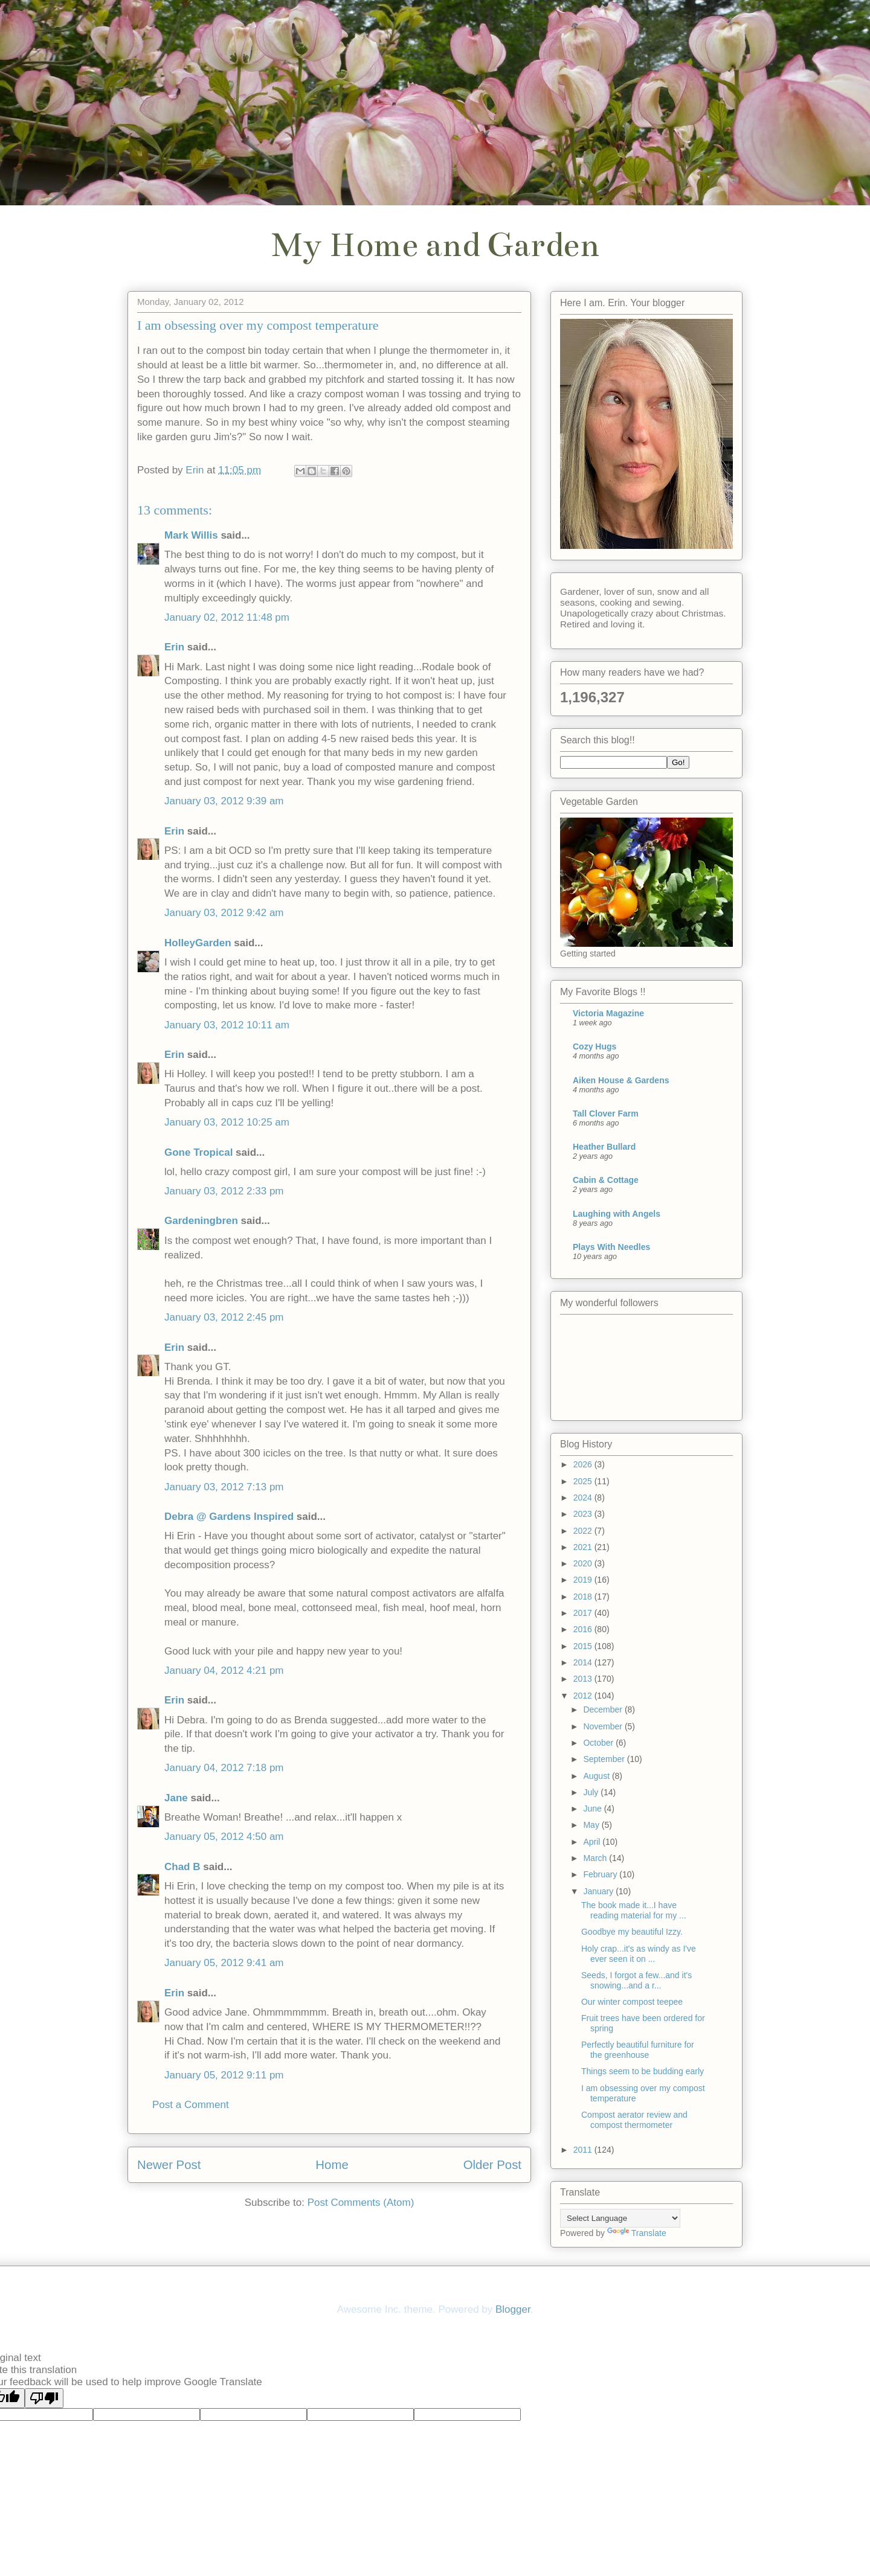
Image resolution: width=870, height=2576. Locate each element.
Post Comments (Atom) (361, 2202)
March (596, 1858)
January (599, 1891)
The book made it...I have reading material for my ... (633, 1910)
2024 (583, 1497)
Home (331, 2164)
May (592, 1825)
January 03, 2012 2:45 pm (224, 1317)
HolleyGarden (197, 943)
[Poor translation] (44, 2398)
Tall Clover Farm (606, 1113)
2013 (583, 1679)
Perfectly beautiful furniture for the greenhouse (637, 2050)
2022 (583, 1531)
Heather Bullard (604, 1147)
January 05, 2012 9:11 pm (224, 2075)
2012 (583, 1695)
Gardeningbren (201, 1220)
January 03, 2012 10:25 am (226, 1122)
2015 (583, 1646)
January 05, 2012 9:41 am (224, 1963)
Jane (176, 1798)
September (605, 1759)
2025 (583, 1481)
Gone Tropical (198, 1152)
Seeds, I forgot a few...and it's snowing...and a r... (636, 1980)
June (593, 1808)
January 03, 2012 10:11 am (226, 1025)
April (592, 1842)
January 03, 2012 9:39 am (224, 801)
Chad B (182, 1867)
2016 (583, 1629)
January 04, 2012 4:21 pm (224, 1670)
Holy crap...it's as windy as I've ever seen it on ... (638, 1954)
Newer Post (169, 2164)
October (599, 1743)
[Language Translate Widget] (620, 2218)
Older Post (492, 2164)
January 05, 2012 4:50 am (224, 1836)
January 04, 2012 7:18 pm (224, 1767)
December (603, 1709)
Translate (636, 2233)
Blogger (512, 2309)
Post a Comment (190, 2104)
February (601, 1874)
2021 (583, 1547)
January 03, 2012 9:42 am (224, 912)
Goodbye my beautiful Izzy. (632, 1932)
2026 (583, 1464)
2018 (583, 1596)
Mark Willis (191, 535)
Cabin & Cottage (606, 1180)
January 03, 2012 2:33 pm (224, 1191)
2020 (583, 1563)
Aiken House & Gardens (621, 1080)
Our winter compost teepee (632, 2002)
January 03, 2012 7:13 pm (224, 1487)
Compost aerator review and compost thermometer (634, 2120)
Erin (174, 647)
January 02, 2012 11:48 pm (226, 617)
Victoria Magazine (608, 1013)
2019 (583, 1579)
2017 (583, 1613)
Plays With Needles (611, 1247)
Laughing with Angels (616, 1214)
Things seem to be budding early (642, 2071)
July (592, 1792)
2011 (583, 2150)
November (603, 1726)
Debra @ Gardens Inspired (229, 1516)
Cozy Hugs (594, 1046)
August (597, 1776)
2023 (583, 1514)
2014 (583, 1662)
